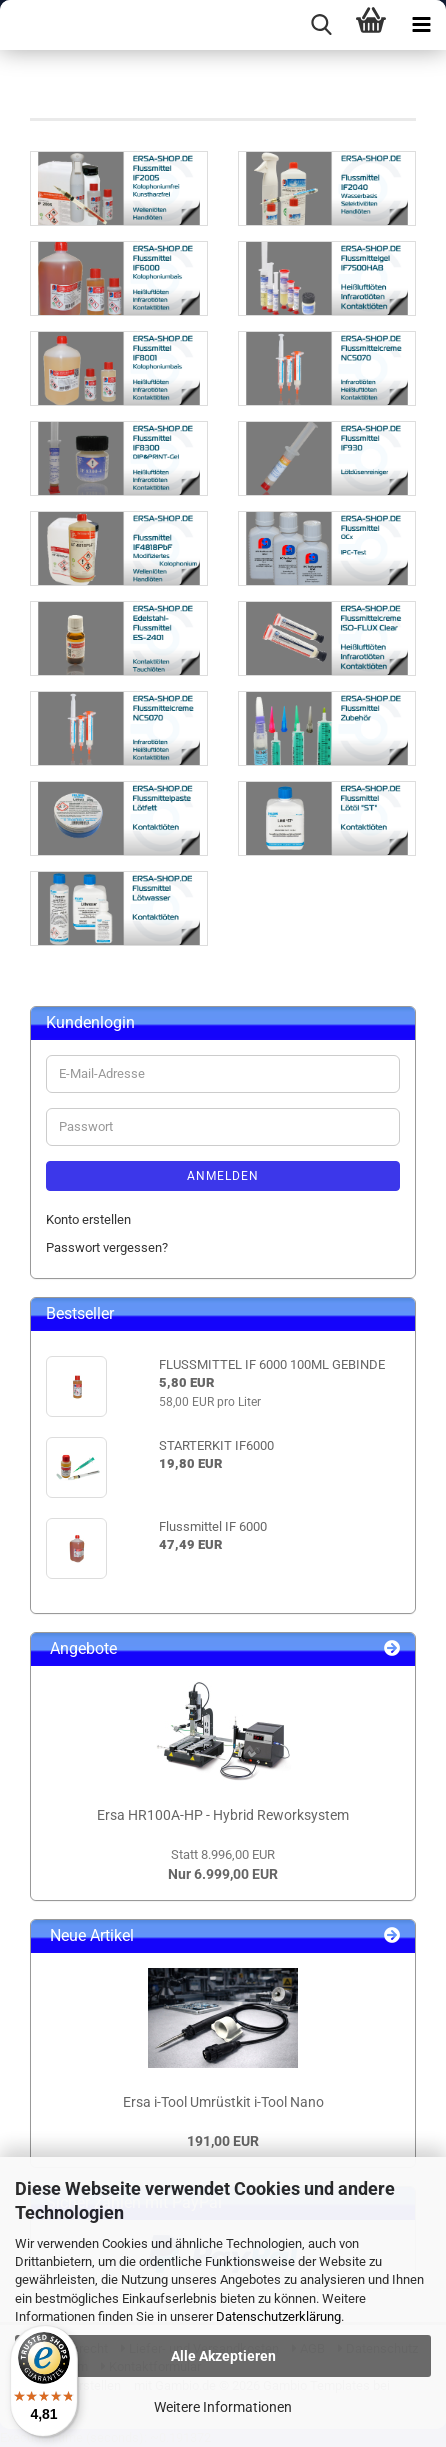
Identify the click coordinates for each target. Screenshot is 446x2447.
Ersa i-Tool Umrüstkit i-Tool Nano (223, 2102)
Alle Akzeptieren (223, 2356)
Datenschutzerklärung (278, 2316)
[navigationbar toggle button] (421, 25)
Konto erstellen (88, 1219)
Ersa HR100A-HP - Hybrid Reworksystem (223, 1815)
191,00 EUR (223, 2141)
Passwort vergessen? (107, 1247)
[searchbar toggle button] (321, 25)
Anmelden (223, 1176)
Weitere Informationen (223, 2407)
